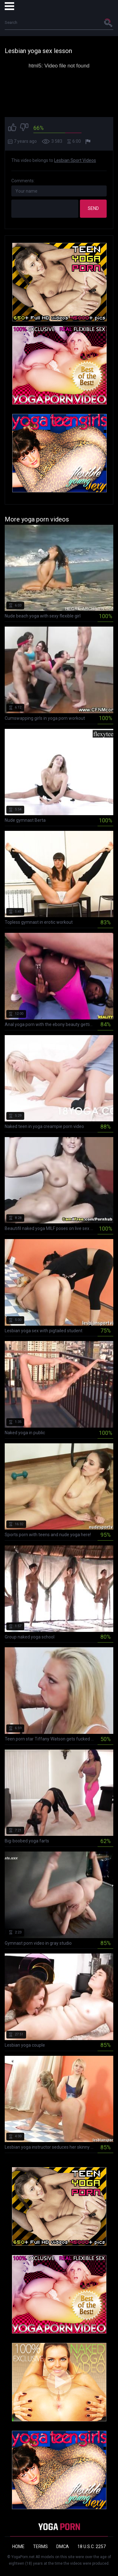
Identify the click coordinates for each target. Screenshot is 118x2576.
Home (18, 2546)
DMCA (62, 2546)
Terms (40, 2546)
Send (93, 208)
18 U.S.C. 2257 (91, 2546)
